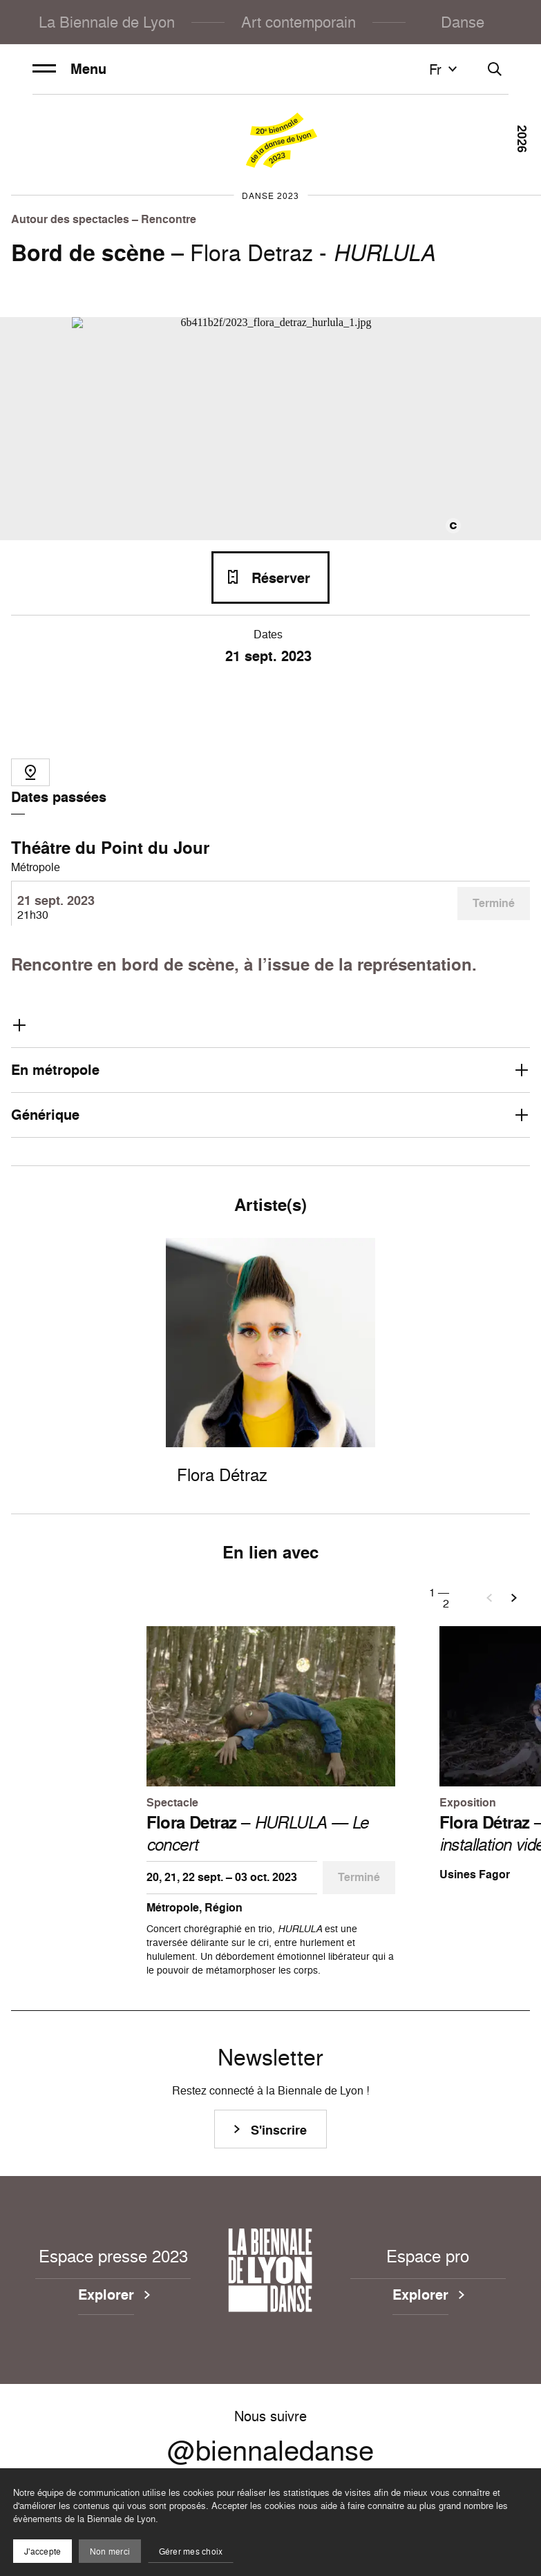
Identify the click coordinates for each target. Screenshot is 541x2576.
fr (445, 69)
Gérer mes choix (191, 2551)
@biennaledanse (270, 2450)
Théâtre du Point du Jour (110, 847)
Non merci (110, 2551)
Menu (69, 69)
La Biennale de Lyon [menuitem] (107, 21)
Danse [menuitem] (462, 21)
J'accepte (42, 2551)
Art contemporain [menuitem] (298, 21)
